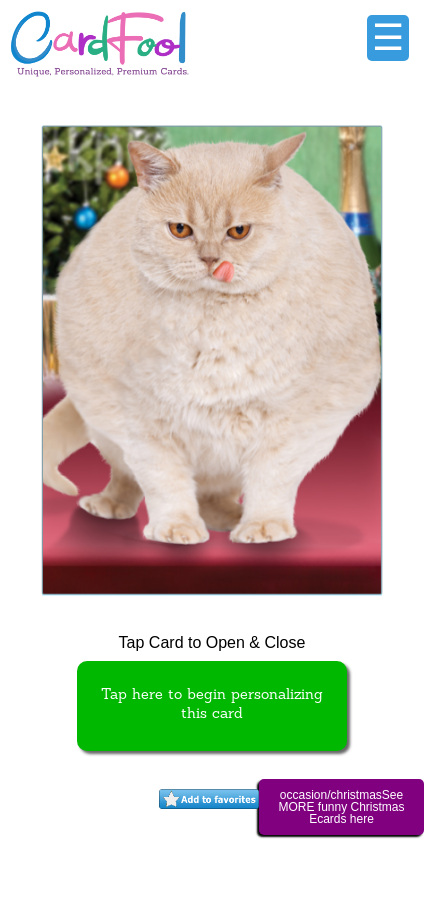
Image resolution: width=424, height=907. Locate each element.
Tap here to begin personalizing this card (212, 705)
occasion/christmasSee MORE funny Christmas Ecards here (341, 807)
